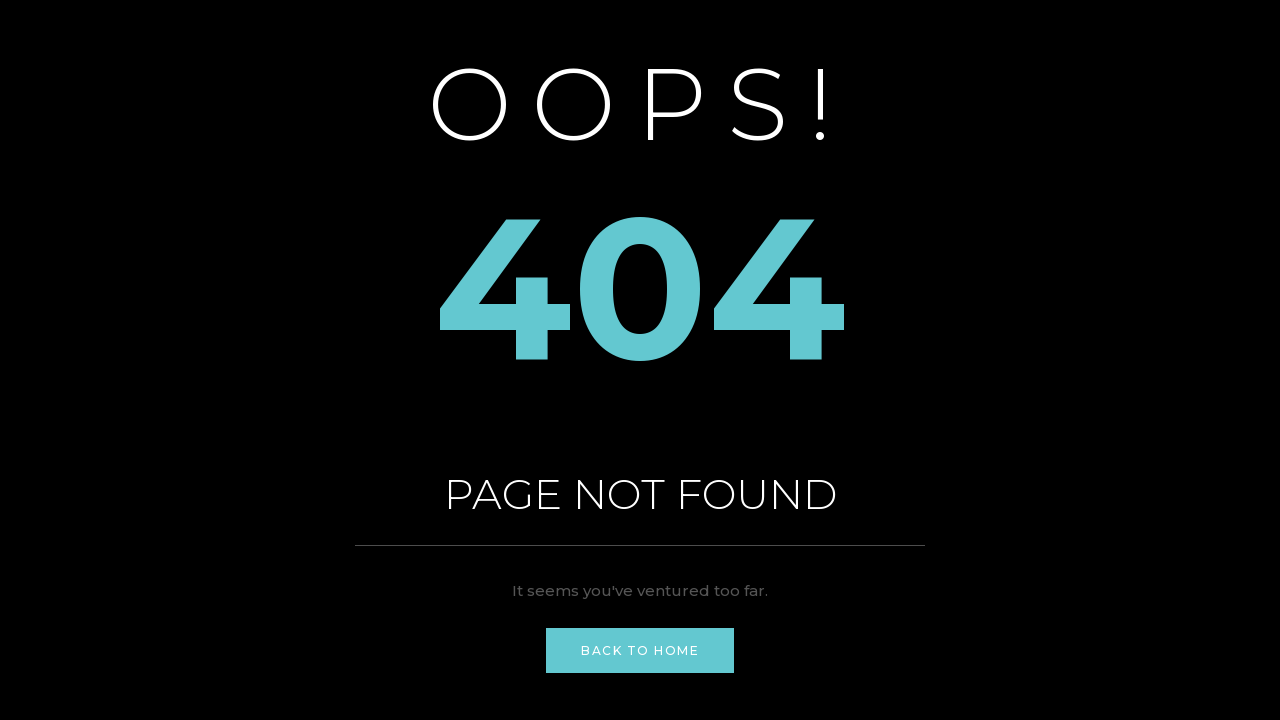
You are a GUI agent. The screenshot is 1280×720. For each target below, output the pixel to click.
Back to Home (640, 650)
